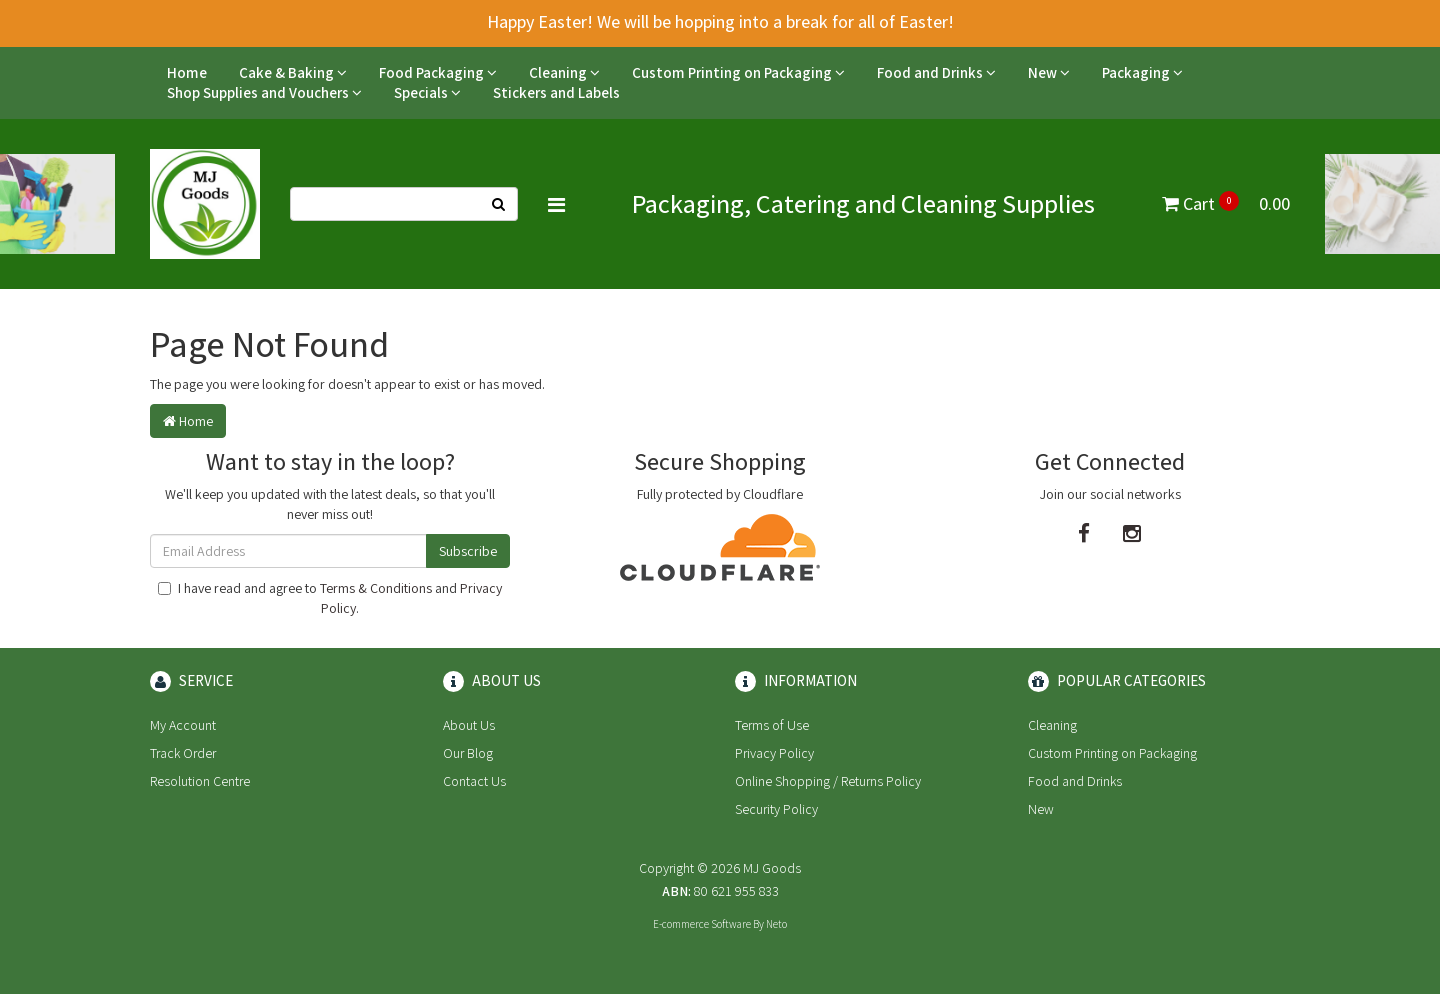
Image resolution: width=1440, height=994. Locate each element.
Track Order (183, 753)
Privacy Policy (774, 753)
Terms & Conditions (376, 588)
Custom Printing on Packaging (738, 72)
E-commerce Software (702, 924)
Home (187, 72)
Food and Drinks (936, 72)
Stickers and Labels (556, 92)
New (1049, 72)
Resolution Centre (200, 781)
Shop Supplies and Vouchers (264, 92)
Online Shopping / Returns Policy (828, 781)
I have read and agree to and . (330, 598)
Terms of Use (772, 725)
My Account (183, 725)
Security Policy (776, 809)
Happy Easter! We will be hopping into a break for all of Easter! (720, 21)
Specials (427, 92)
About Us (469, 725)
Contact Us (474, 781)
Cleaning (564, 72)
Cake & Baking (293, 72)
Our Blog (468, 753)
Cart (1226, 203)
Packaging (1142, 72)
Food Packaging (438, 72)
